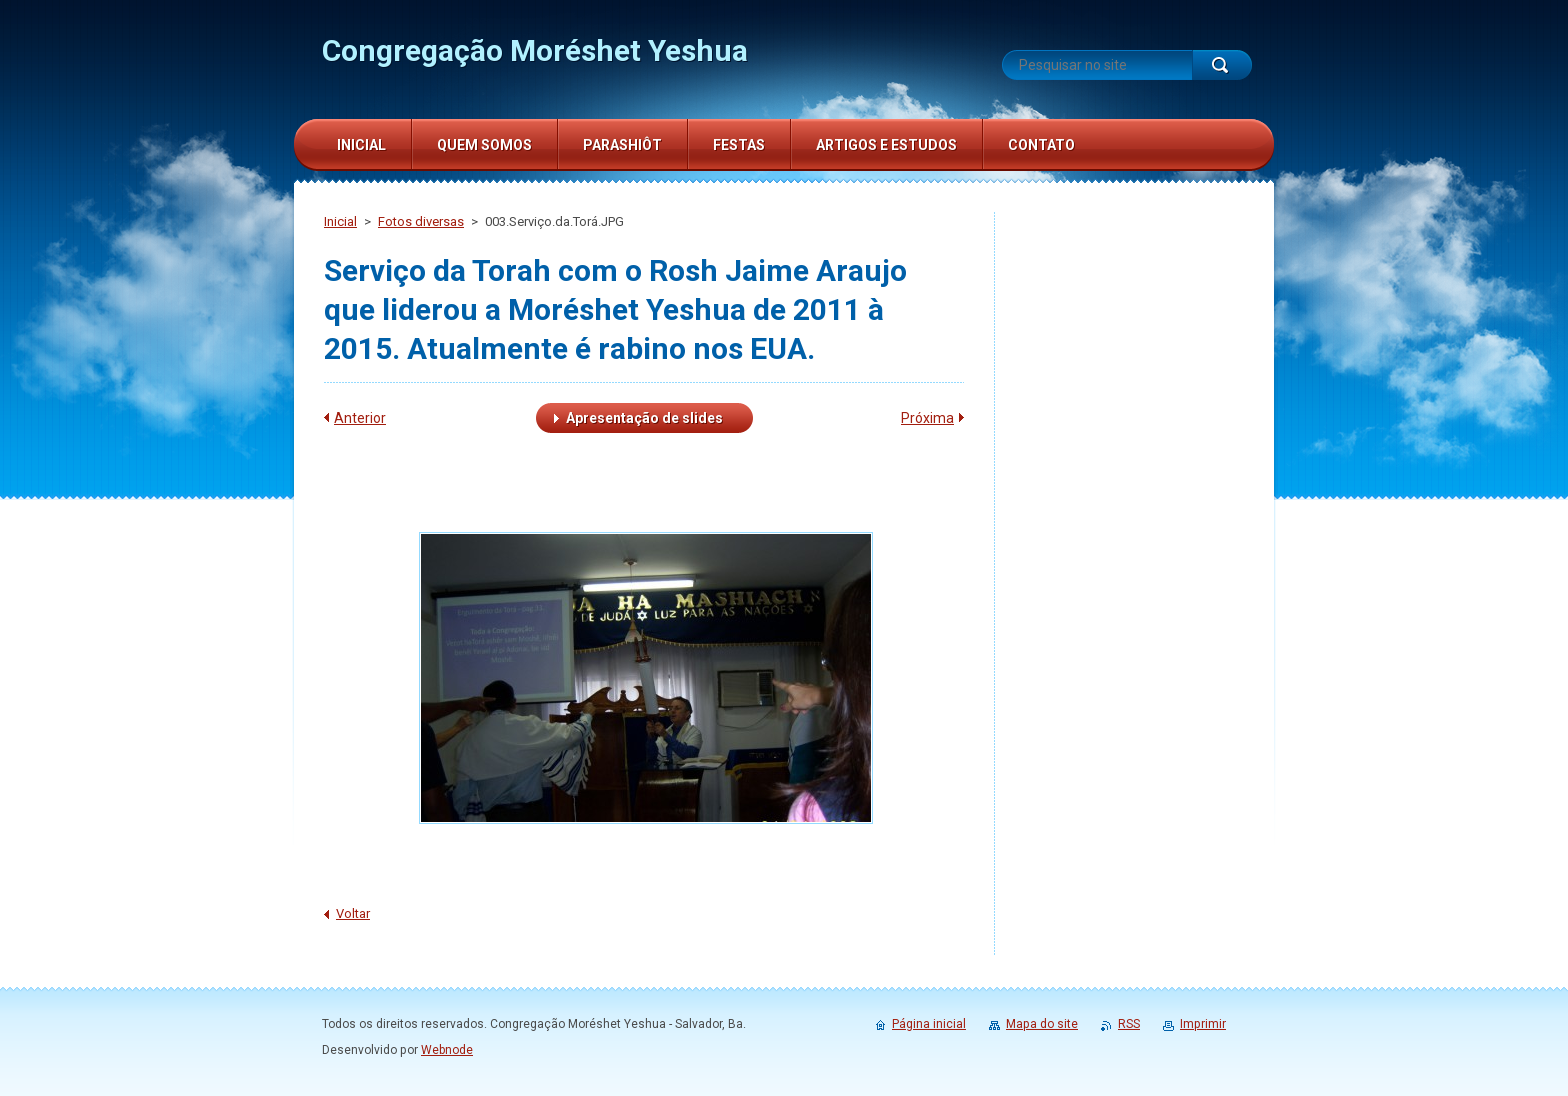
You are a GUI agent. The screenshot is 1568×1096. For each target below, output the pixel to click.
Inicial (340, 221)
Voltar (353, 913)
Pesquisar (1222, 65)
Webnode (447, 1050)
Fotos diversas (421, 221)
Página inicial (929, 1024)
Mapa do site (1042, 1024)
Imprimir (1203, 1024)
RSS (1129, 1024)
